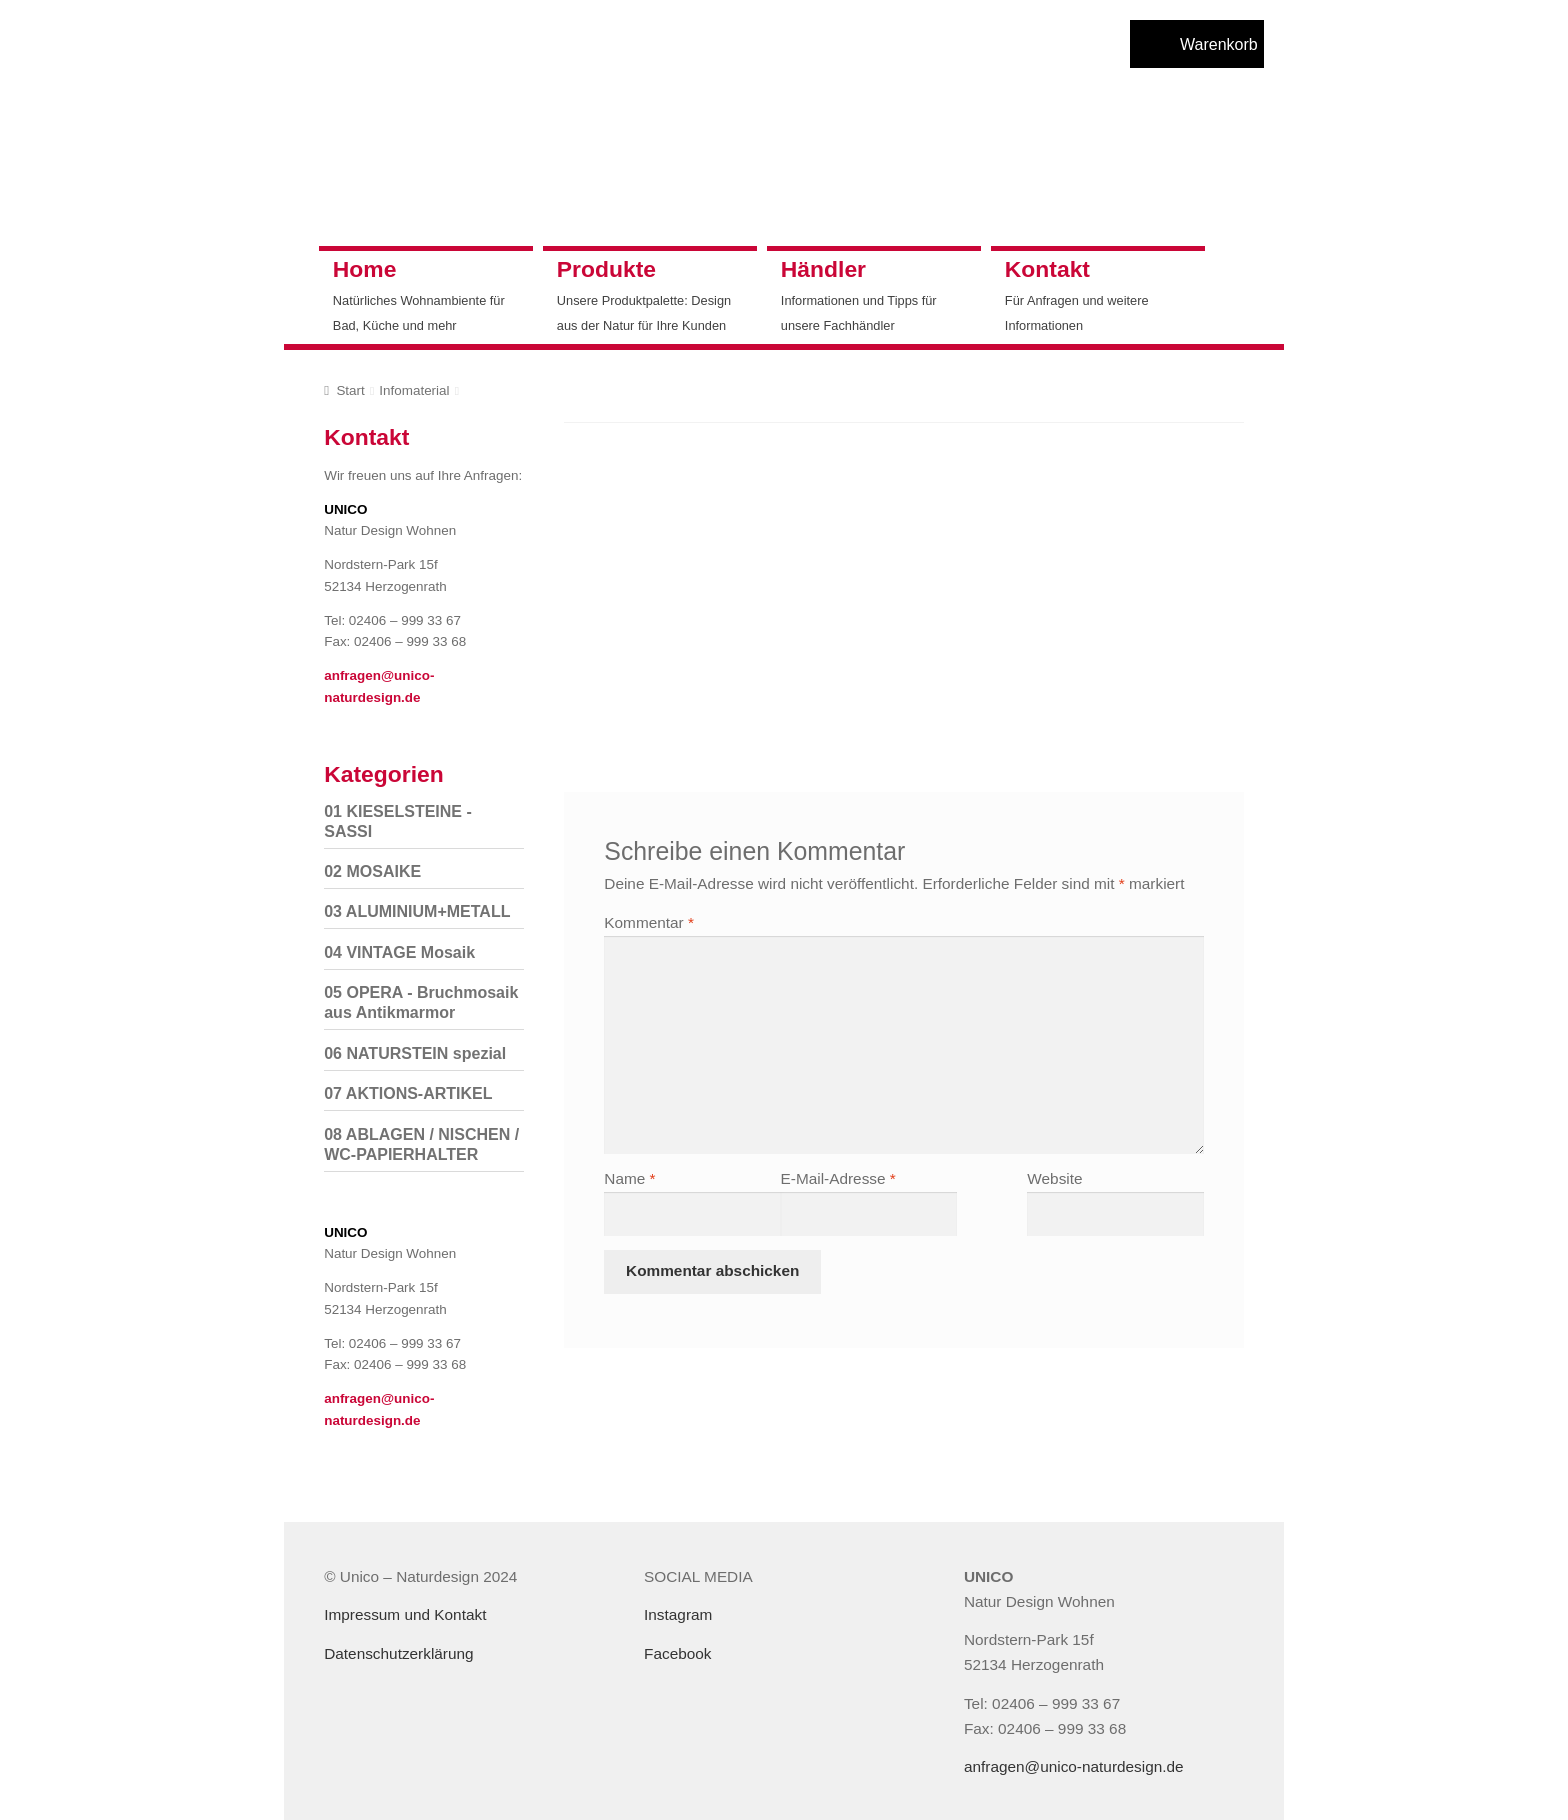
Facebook (677, 1653)
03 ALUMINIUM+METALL (417, 911)
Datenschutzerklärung (398, 1653)
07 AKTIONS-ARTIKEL (408, 1093)
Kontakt (1047, 269)
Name (629, 1178)
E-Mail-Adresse (838, 1178)
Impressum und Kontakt (405, 1614)
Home (365, 269)
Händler (823, 269)
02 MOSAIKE (372, 871)
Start (350, 390)
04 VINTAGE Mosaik (399, 952)
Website (1054, 1178)
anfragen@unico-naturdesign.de (1074, 1766)
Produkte (606, 269)
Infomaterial (414, 390)
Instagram (678, 1614)
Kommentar (649, 922)
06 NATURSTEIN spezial (415, 1053)
